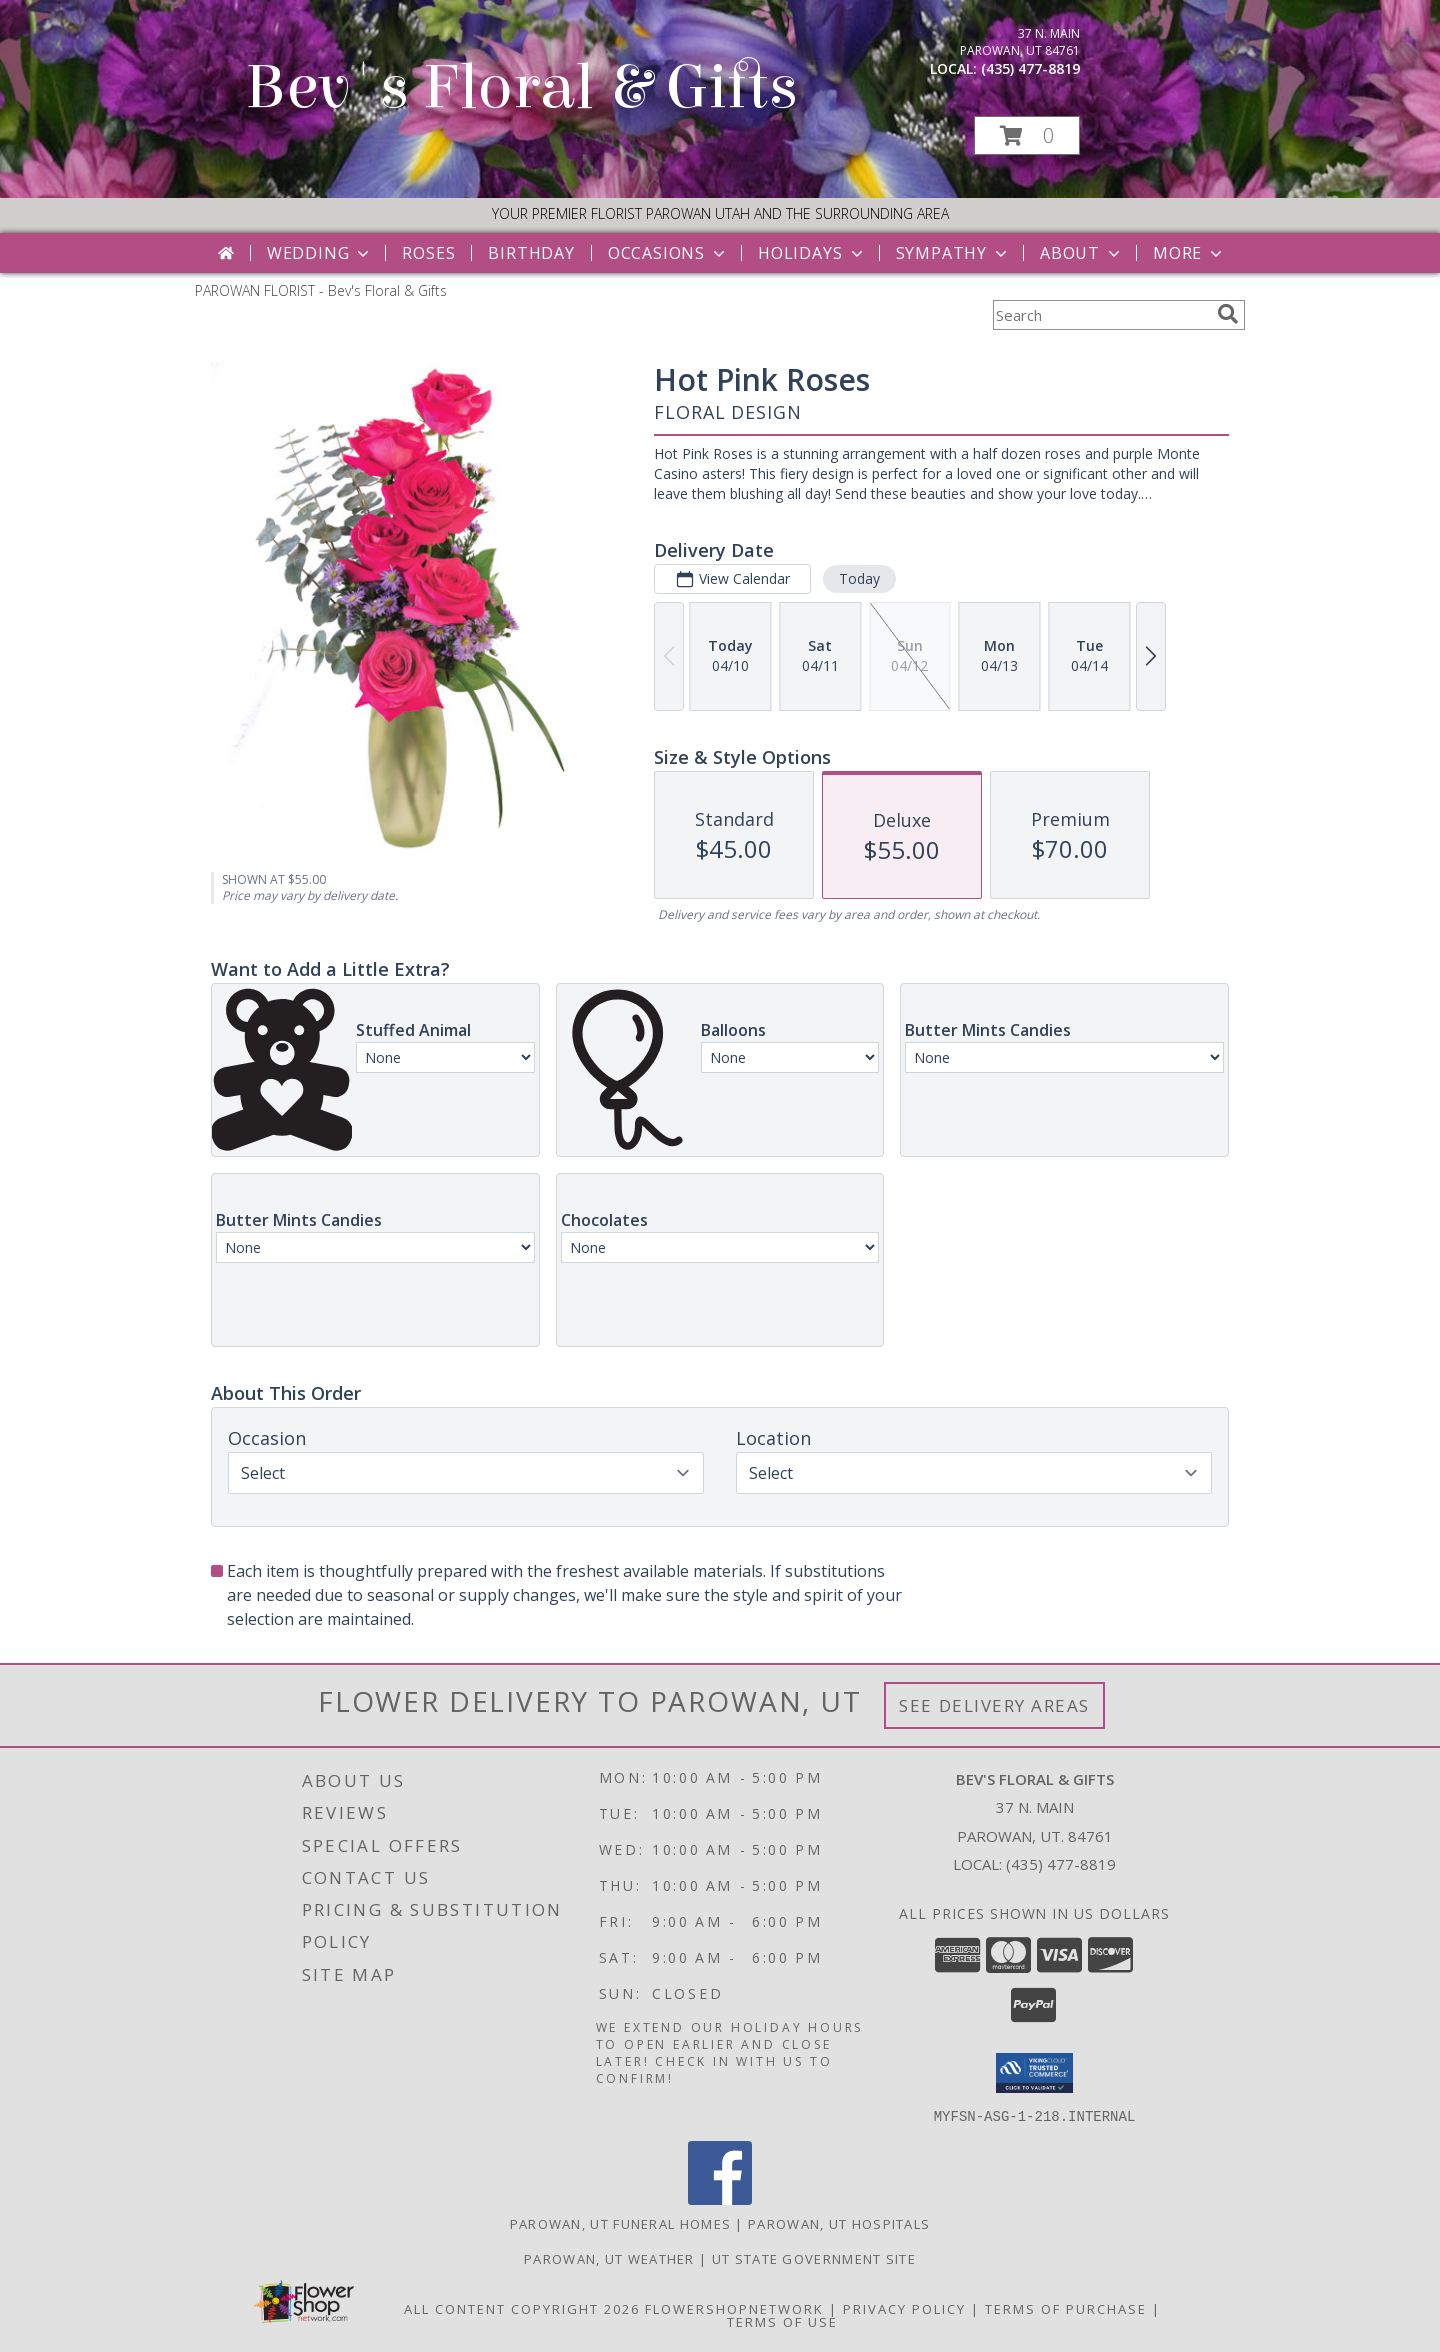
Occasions (668, 253)
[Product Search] (1101, 315)
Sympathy (953, 253)
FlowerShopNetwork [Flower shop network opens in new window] (734, 2308)
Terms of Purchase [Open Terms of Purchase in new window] (1066, 2308)
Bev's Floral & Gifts (521, 87)
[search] (1228, 314)
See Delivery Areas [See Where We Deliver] (994, 1705)
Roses (428, 253)
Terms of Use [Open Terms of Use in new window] (782, 2321)
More (1189, 253)
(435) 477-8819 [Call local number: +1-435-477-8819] (1030, 68)
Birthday (531, 253)
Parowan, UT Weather (609, 2258)
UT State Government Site (814, 2258)
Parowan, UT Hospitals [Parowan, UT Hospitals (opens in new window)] (839, 2223)
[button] (1027, 135)
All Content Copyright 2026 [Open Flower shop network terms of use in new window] (522, 2308)
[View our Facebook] (720, 2198)
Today (859, 578)
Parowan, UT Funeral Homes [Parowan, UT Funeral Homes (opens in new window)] (621, 2223)
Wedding (320, 253)
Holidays (812, 253)
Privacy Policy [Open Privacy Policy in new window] (904, 2308)
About (1082, 253)
